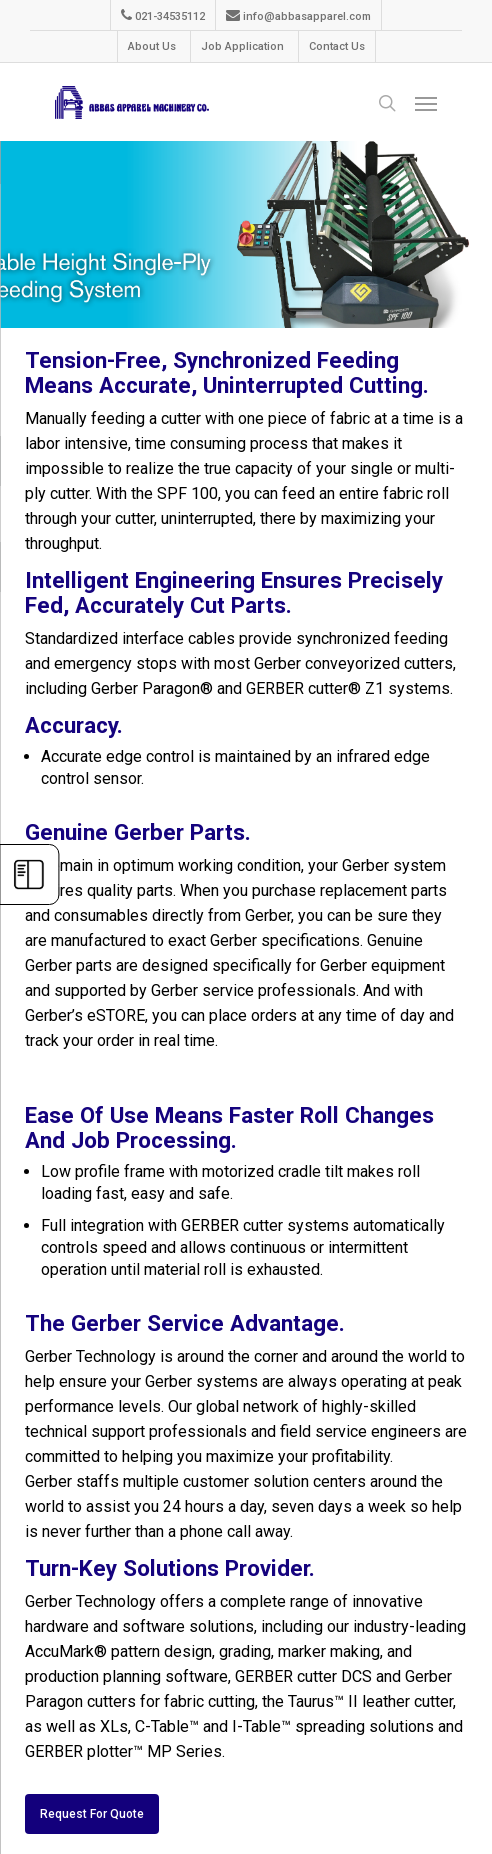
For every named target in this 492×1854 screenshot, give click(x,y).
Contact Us (337, 46)
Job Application (242, 46)
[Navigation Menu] (426, 106)
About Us (152, 46)
